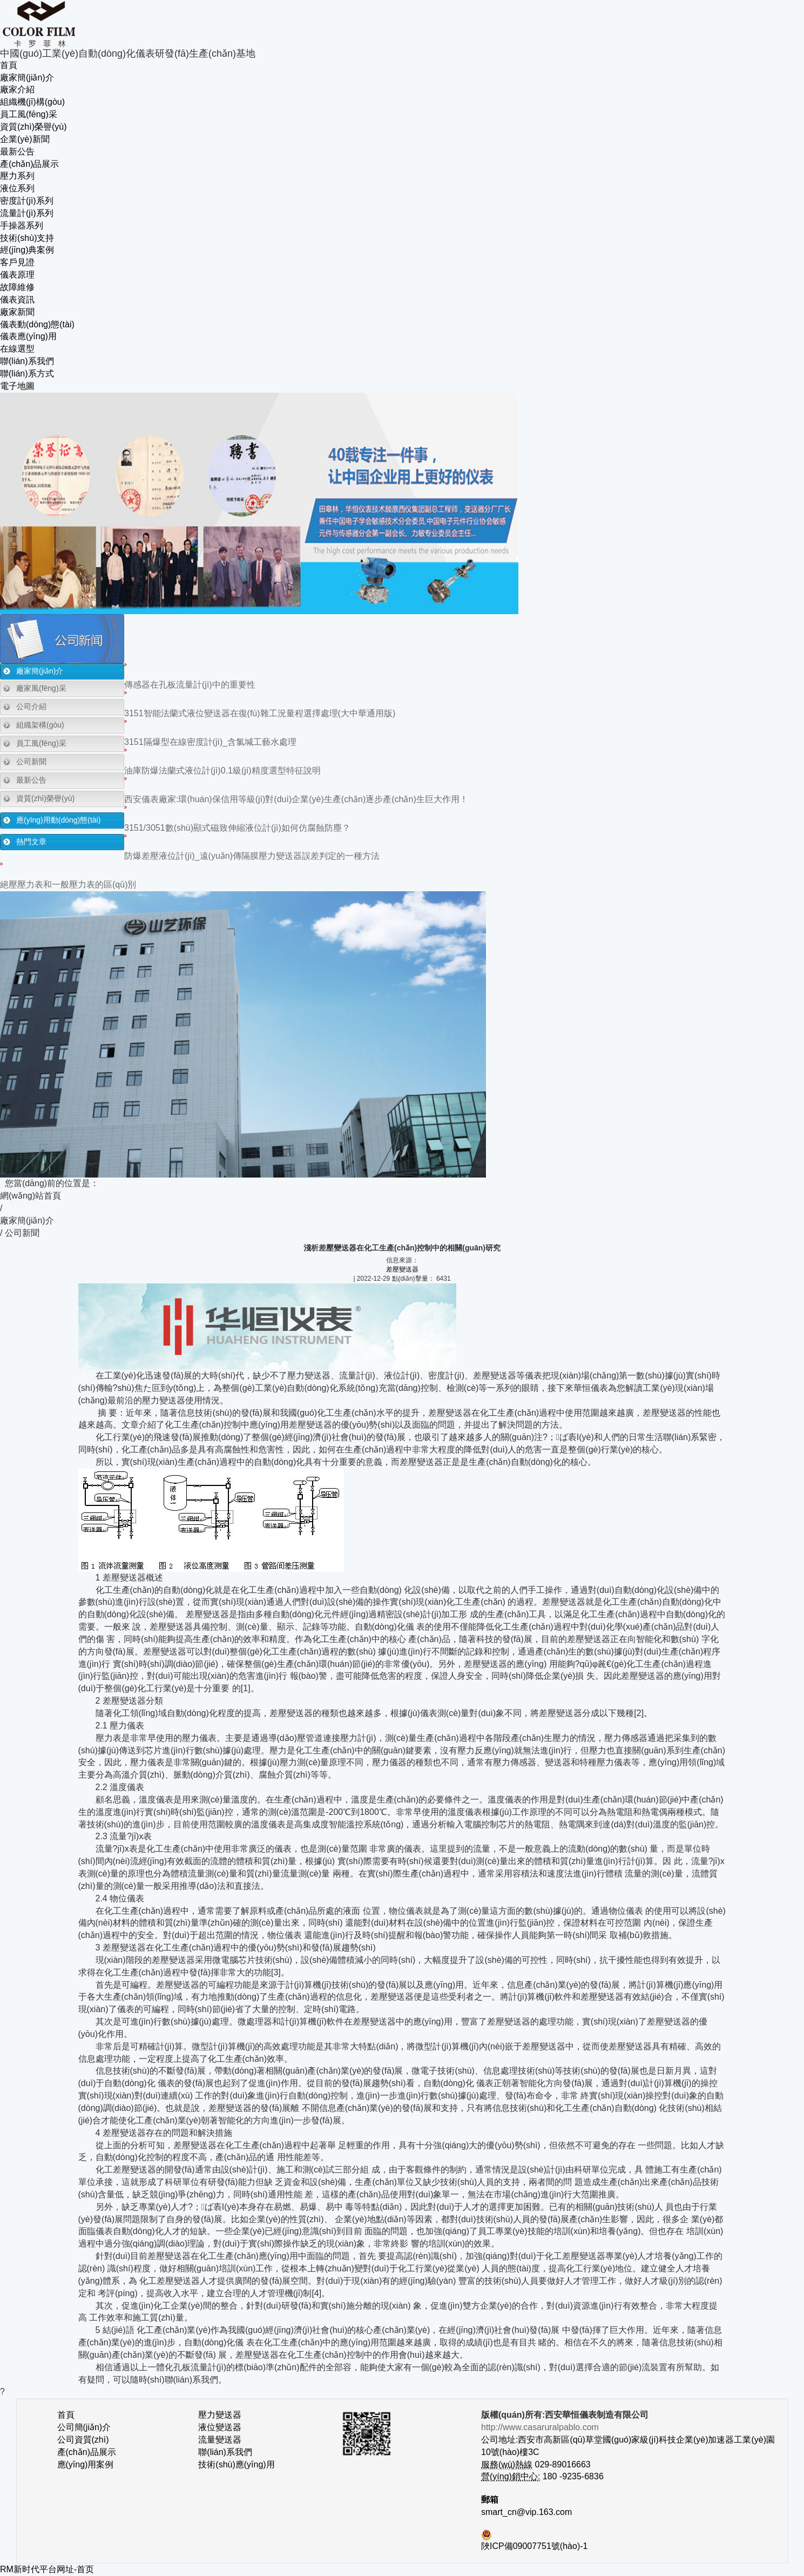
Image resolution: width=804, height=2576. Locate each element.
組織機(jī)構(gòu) (32, 101)
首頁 (8, 65)
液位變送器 (219, 2427)
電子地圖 (17, 386)
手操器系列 (21, 225)
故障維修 (17, 287)
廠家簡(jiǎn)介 (27, 77)
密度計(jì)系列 (26, 200)
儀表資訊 (17, 299)
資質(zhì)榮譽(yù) (33, 126)
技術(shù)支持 (27, 238)
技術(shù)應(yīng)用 (236, 2464)
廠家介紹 (17, 89)
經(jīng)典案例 (27, 249)
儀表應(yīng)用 (28, 336)
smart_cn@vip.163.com (526, 2512)
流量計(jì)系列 (26, 213)
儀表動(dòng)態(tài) (37, 324)
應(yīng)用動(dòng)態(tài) (58, 820)
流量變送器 (219, 2439)
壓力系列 (17, 175)
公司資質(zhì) (83, 2439)
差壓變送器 (402, 1269)
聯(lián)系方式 (27, 373)
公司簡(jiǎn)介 (84, 2427)
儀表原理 (17, 274)
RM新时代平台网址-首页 (47, 2569)
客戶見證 (17, 262)
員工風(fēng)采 (28, 114)
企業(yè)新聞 (25, 139)
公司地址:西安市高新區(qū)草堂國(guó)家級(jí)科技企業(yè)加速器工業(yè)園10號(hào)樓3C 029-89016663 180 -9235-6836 (628, 2452)
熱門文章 (31, 841)
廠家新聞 (17, 312)
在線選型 (17, 348)
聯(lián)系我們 (27, 361)
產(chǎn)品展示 (29, 164)
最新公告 (17, 151)
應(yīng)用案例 (85, 2464)
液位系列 (17, 188)
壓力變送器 (219, 2414)
